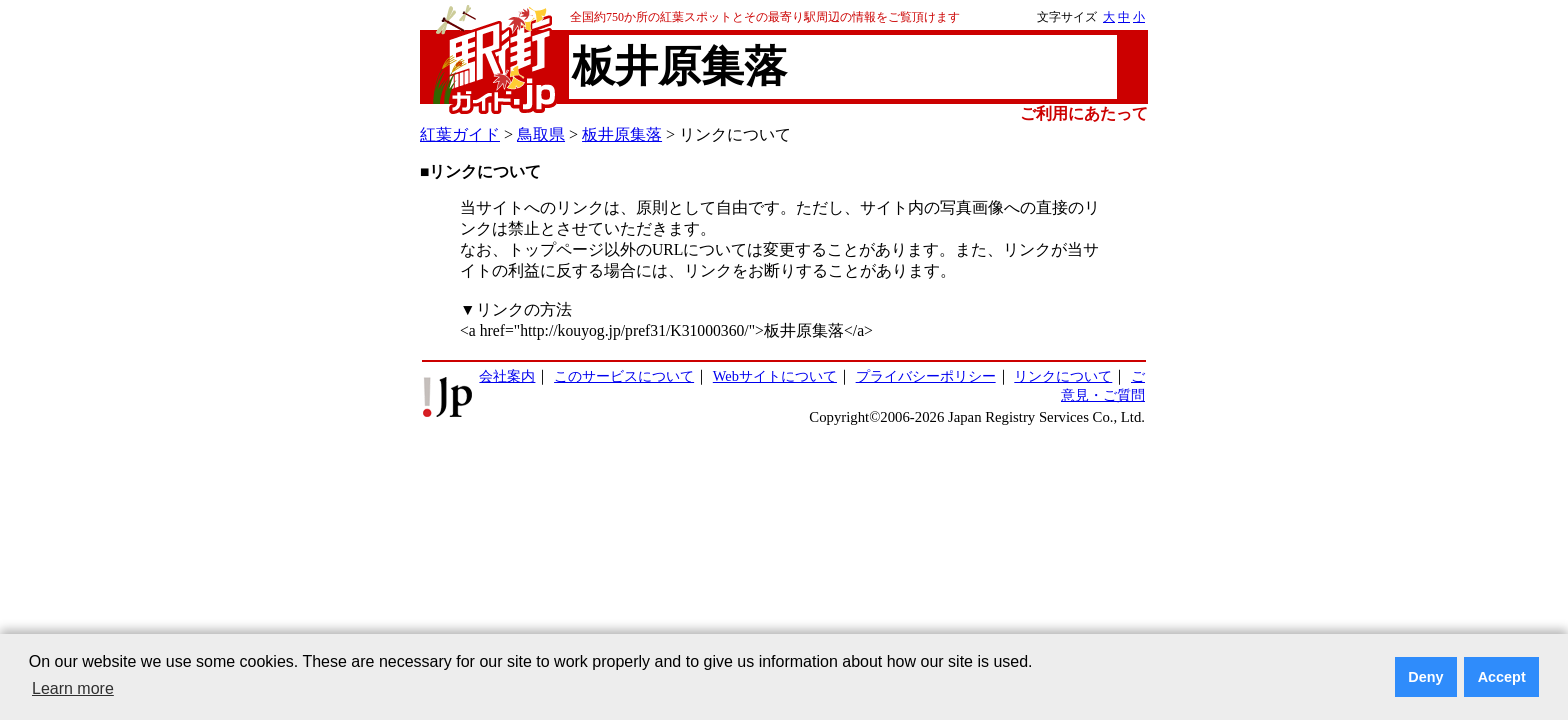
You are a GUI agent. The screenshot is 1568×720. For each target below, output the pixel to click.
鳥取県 (541, 134)
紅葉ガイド (460, 134)
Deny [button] (1425, 677)
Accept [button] (1502, 677)
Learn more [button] (73, 688)
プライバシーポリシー (926, 376)
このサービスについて (624, 376)
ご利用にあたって (1084, 113)
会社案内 (507, 376)
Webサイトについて (775, 376)
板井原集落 (622, 134)
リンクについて (1063, 376)
